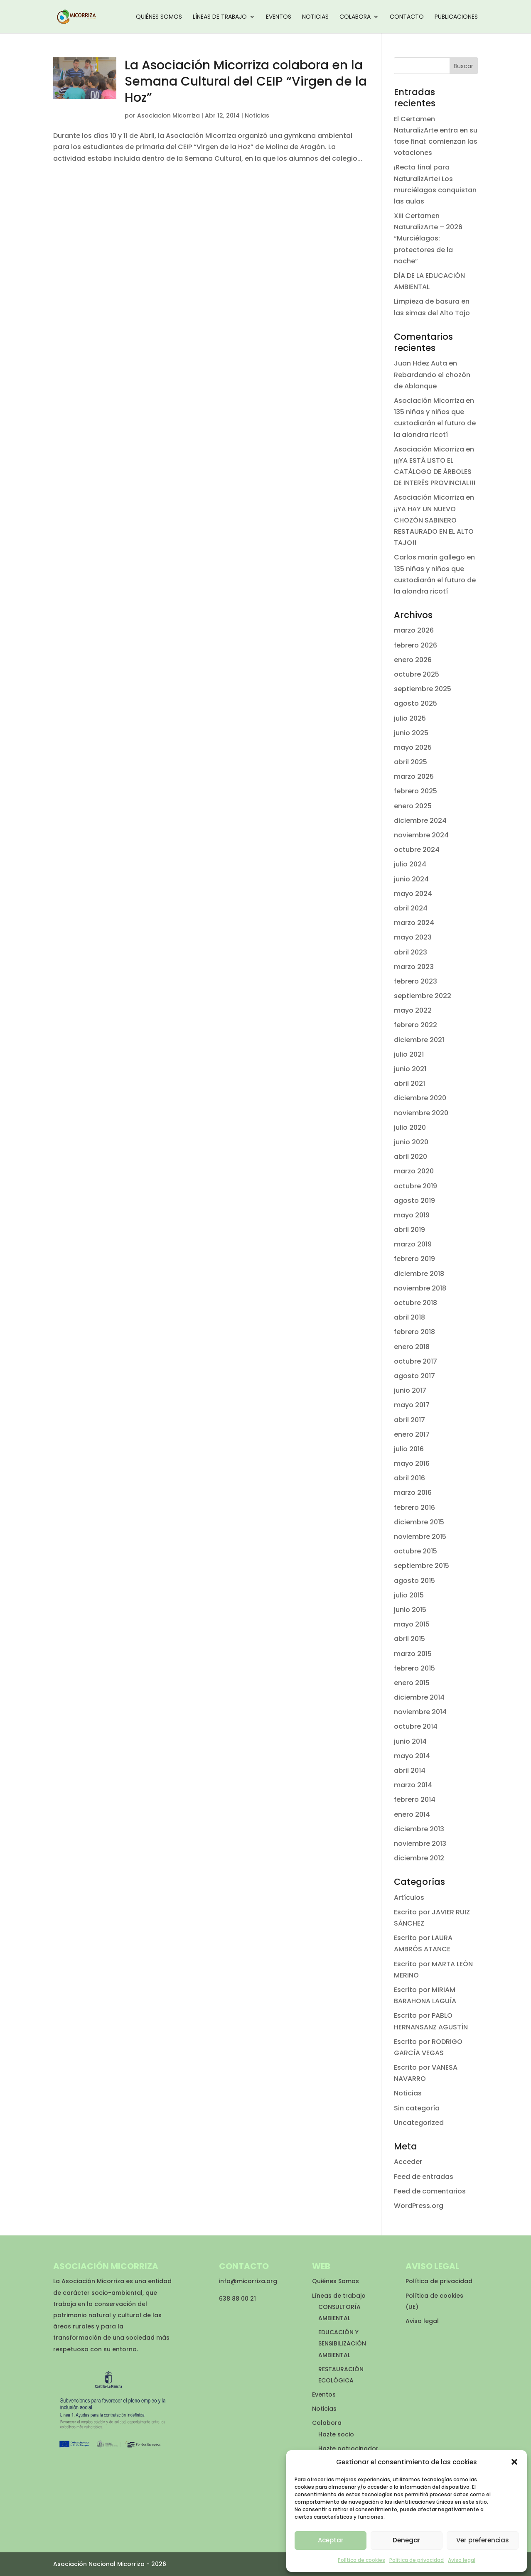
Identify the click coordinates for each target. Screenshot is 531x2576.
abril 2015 (409, 1639)
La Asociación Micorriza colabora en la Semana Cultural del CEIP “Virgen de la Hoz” (246, 81)
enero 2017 (412, 1434)
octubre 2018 (415, 1303)
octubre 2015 (415, 1551)
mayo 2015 (412, 1624)
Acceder (408, 2161)
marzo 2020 (414, 1171)
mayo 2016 (412, 1463)
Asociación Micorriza (429, 400)
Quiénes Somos (159, 17)
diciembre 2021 (419, 1040)
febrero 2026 (415, 645)
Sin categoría (417, 2108)
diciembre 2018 (419, 1273)
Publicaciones (456, 17)
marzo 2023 (414, 967)
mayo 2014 (412, 1756)
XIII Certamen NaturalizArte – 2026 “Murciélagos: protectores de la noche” (428, 238)
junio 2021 (410, 1069)
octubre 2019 (415, 1186)
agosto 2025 (415, 703)
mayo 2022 (413, 1010)
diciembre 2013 (419, 1829)
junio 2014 (410, 1741)
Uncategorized (419, 2122)
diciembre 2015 (419, 1522)
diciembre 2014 (419, 1697)
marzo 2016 (413, 1492)
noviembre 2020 (421, 1113)
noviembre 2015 (420, 1536)
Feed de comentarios (430, 2191)
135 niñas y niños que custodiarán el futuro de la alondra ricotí (435, 423)
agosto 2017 (414, 1376)
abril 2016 (409, 1478)
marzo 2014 (413, 1785)
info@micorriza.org (248, 2281)
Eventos (278, 17)
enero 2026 (413, 660)
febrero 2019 (414, 1258)
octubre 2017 (415, 1361)
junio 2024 (411, 879)
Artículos (409, 1897)
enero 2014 (412, 1814)
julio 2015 (409, 1595)
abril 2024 (411, 908)
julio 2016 (409, 1449)
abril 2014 (409, 1770)
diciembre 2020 (420, 1098)
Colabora (355, 17)
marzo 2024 (414, 922)
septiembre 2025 (422, 689)
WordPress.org (418, 2205)
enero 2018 (412, 1347)
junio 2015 (410, 1609)
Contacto (407, 17)
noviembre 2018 (420, 1288)
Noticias (315, 17)
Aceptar (331, 2540)
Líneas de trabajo (220, 17)
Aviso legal (461, 2560)
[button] (514, 2462)
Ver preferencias (482, 2540)
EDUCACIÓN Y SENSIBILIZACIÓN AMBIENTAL (342, 2343)
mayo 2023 (413, 937)
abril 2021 (409, 1083)
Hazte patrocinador (348, 2448)
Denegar (406, 2540)
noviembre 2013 (420, 1843)
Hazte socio (336, 2434)
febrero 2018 (414, 1332)
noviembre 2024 (421, 835)
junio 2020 (411, 1142)
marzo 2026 (414, 630)
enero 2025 (413, 806)
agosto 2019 (414, 1200)
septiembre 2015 (421, 1565)
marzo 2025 (414, 776)
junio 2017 (410, 1390)
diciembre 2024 (420, 820)
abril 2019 (409, 1229)
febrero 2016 (414, 1507)
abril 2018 (409, 1317)
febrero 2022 (415, 1025)
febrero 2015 (414, 1668)
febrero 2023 (415, 981)
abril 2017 (409, 1420)
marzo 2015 (413, 1653)
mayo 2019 (412, 1215)
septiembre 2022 (422, 996)
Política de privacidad (416, 2560)
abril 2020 (410, 1156)
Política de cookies (361, 2560)
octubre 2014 (416, 1726)
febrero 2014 (414, 1799)
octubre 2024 (417, 849)
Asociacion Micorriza (168, 115)
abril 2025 (410, 762)
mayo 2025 (413, 747)
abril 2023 (410, 952)
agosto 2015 (414, 1580)
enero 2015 (412, 1683)
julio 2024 (410, 864)
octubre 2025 (416, 674)
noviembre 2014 (420, 1712)
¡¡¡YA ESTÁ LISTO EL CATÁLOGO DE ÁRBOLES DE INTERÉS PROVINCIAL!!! (434, 472)
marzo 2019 (413, 1244)
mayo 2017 (412, 1405)
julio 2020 (410, 1127)
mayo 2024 (413, 893)
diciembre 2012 (419, 1858)
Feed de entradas (423, 2176)
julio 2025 (410, 718)
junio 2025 (411, 733)
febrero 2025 (415, 791)
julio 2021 (409, 1054)
